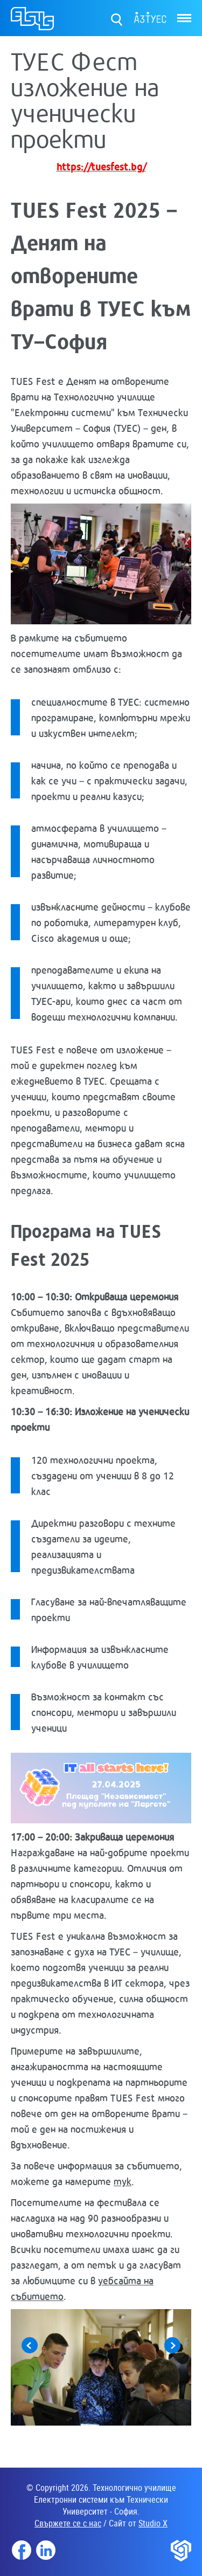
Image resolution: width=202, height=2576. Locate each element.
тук (122, 2181)
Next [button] (172, 2345)
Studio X (153, 2523)
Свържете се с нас (67, 2523)
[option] (101, 2367)
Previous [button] (30, 2345)
